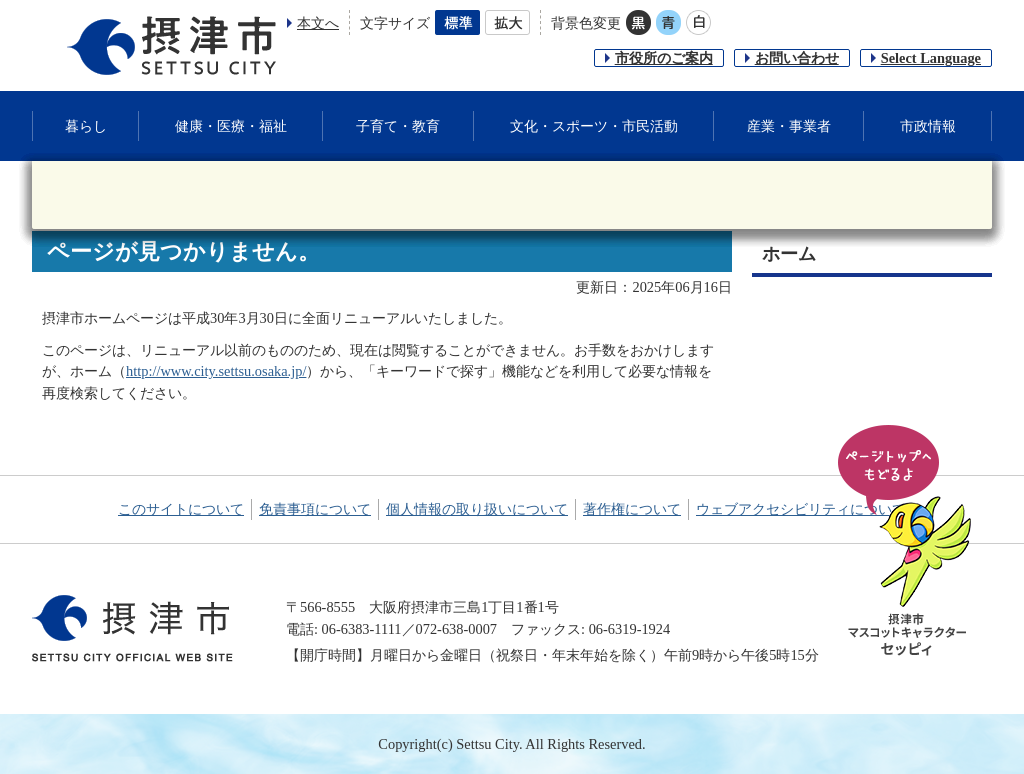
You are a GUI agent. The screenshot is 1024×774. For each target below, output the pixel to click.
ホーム (789, 254)
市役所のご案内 (664, 58)
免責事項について (315, 509)
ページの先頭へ (908, 542)
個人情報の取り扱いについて (477, 509)
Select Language (931, 58)
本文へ (318, 23)
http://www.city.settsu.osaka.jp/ (216, 371)
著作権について (632, 509)
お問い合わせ (797, 58)
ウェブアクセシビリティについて (801, 509)
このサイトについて (181, 509)
